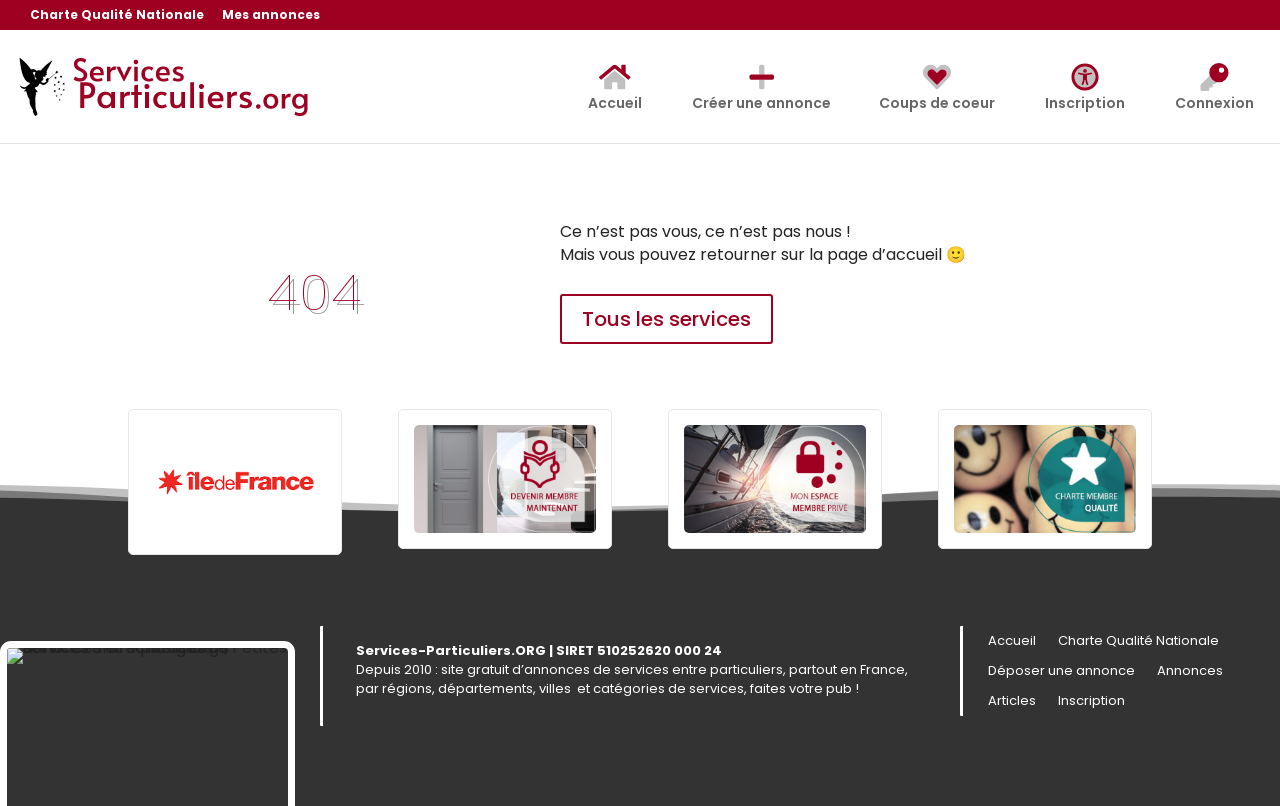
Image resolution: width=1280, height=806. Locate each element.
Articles (1012, 702)
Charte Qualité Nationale (117, 16)
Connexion (1214, 88)
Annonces (1190, 672)
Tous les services (666, 319)
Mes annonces (271, 16)
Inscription (1085, 88)
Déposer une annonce (1061, 672)
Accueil (615, 88)
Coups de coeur (937, 88)
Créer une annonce (762, 88)
